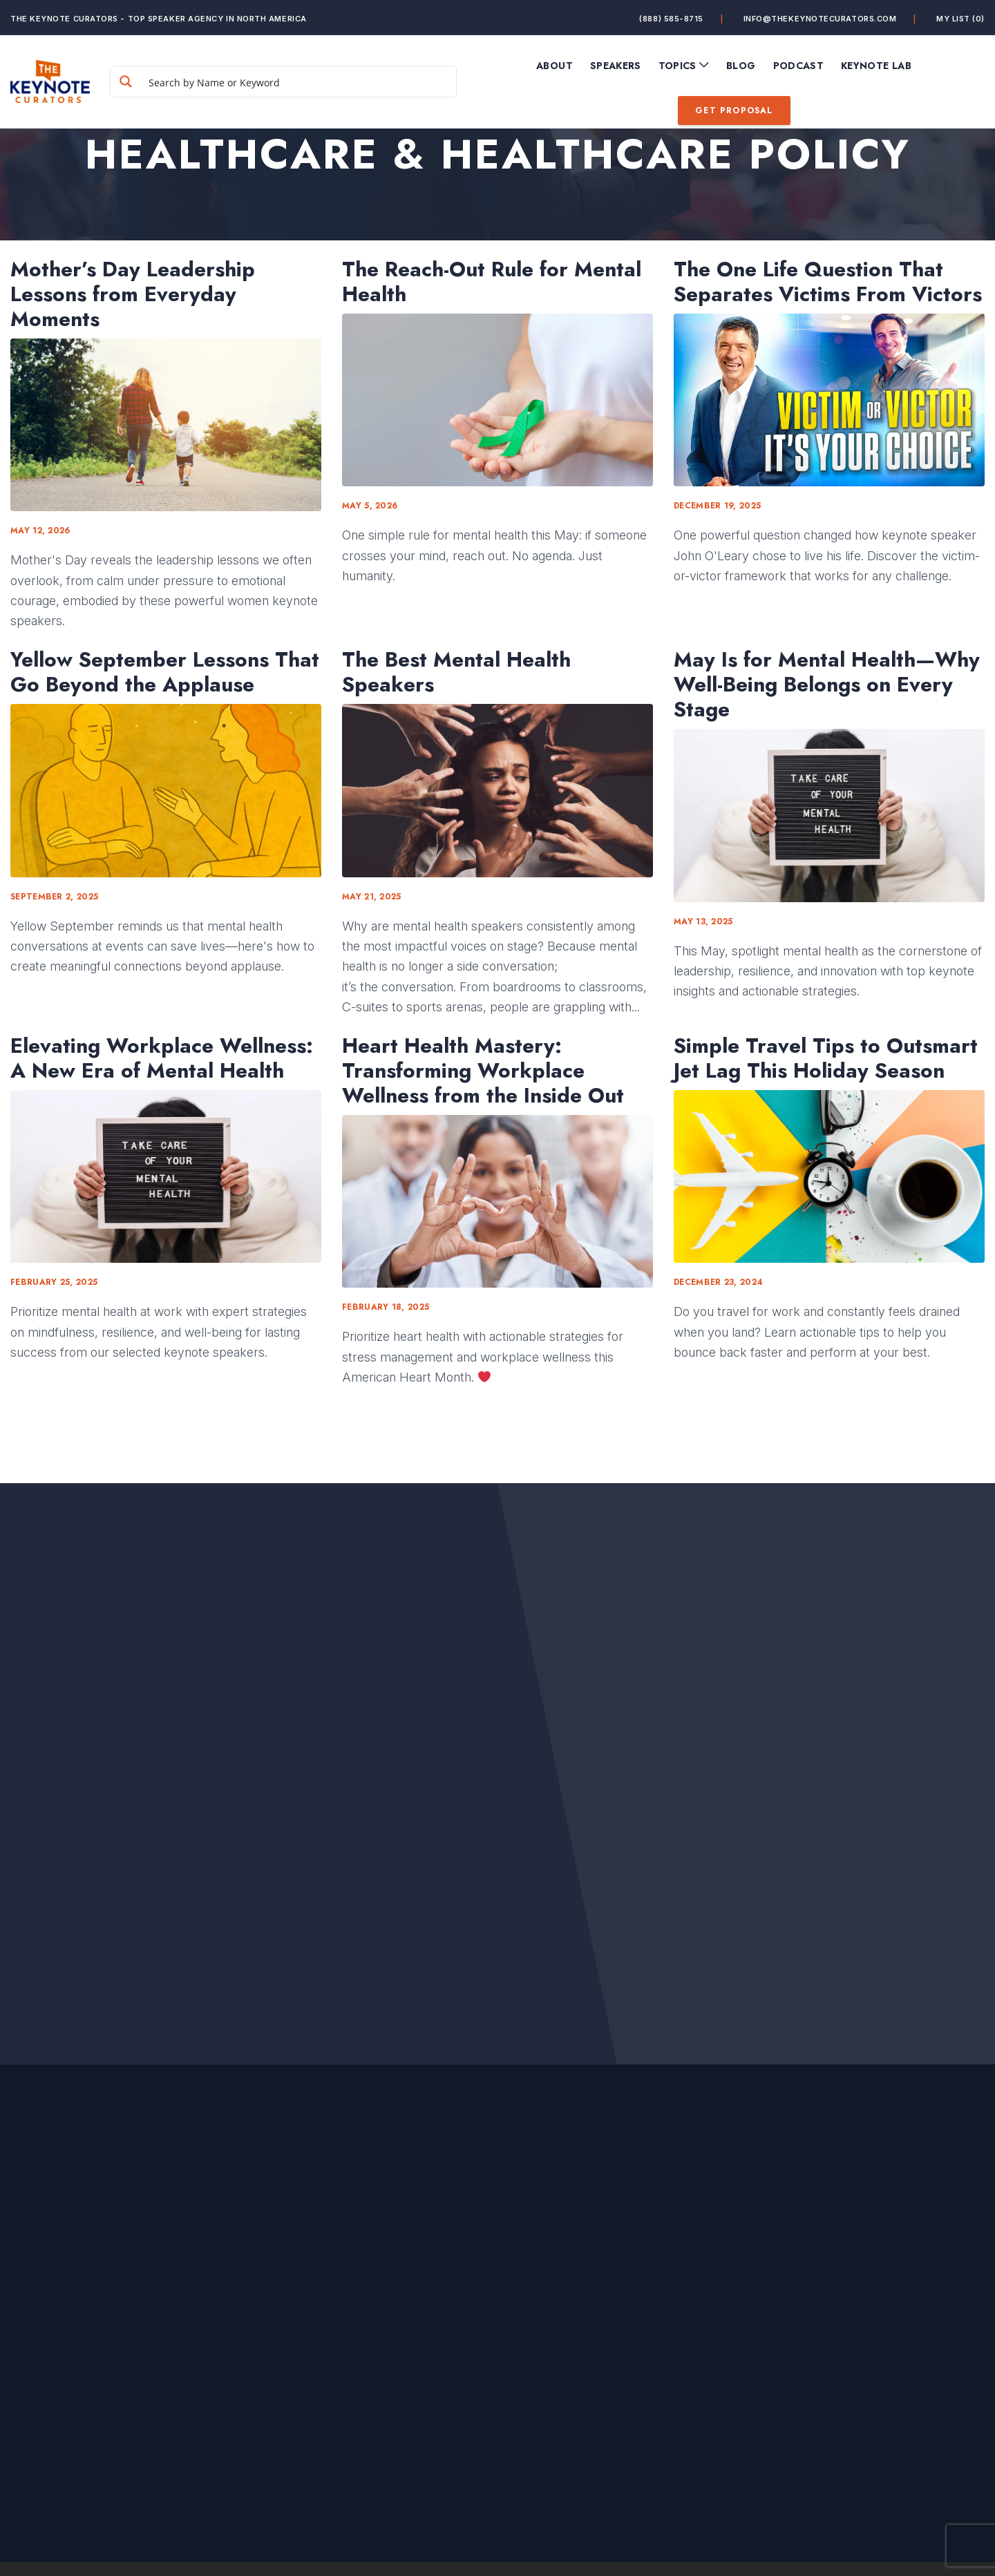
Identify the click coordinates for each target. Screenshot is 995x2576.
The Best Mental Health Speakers (456, 672)
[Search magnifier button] (126, 81)
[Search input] (299, 81)
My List (960, 18)
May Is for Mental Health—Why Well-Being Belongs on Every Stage (827, 684)
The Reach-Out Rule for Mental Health (491, 282)
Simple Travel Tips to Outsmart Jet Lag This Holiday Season (826, 1058)
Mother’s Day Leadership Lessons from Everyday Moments (132, 294)
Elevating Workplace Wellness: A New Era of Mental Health (161, 1058)
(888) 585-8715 (671, 18)
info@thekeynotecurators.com (820, 18)
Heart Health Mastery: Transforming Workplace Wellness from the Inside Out (483, 1070)
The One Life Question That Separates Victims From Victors (828, 282)
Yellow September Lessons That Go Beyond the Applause (164, 672)
